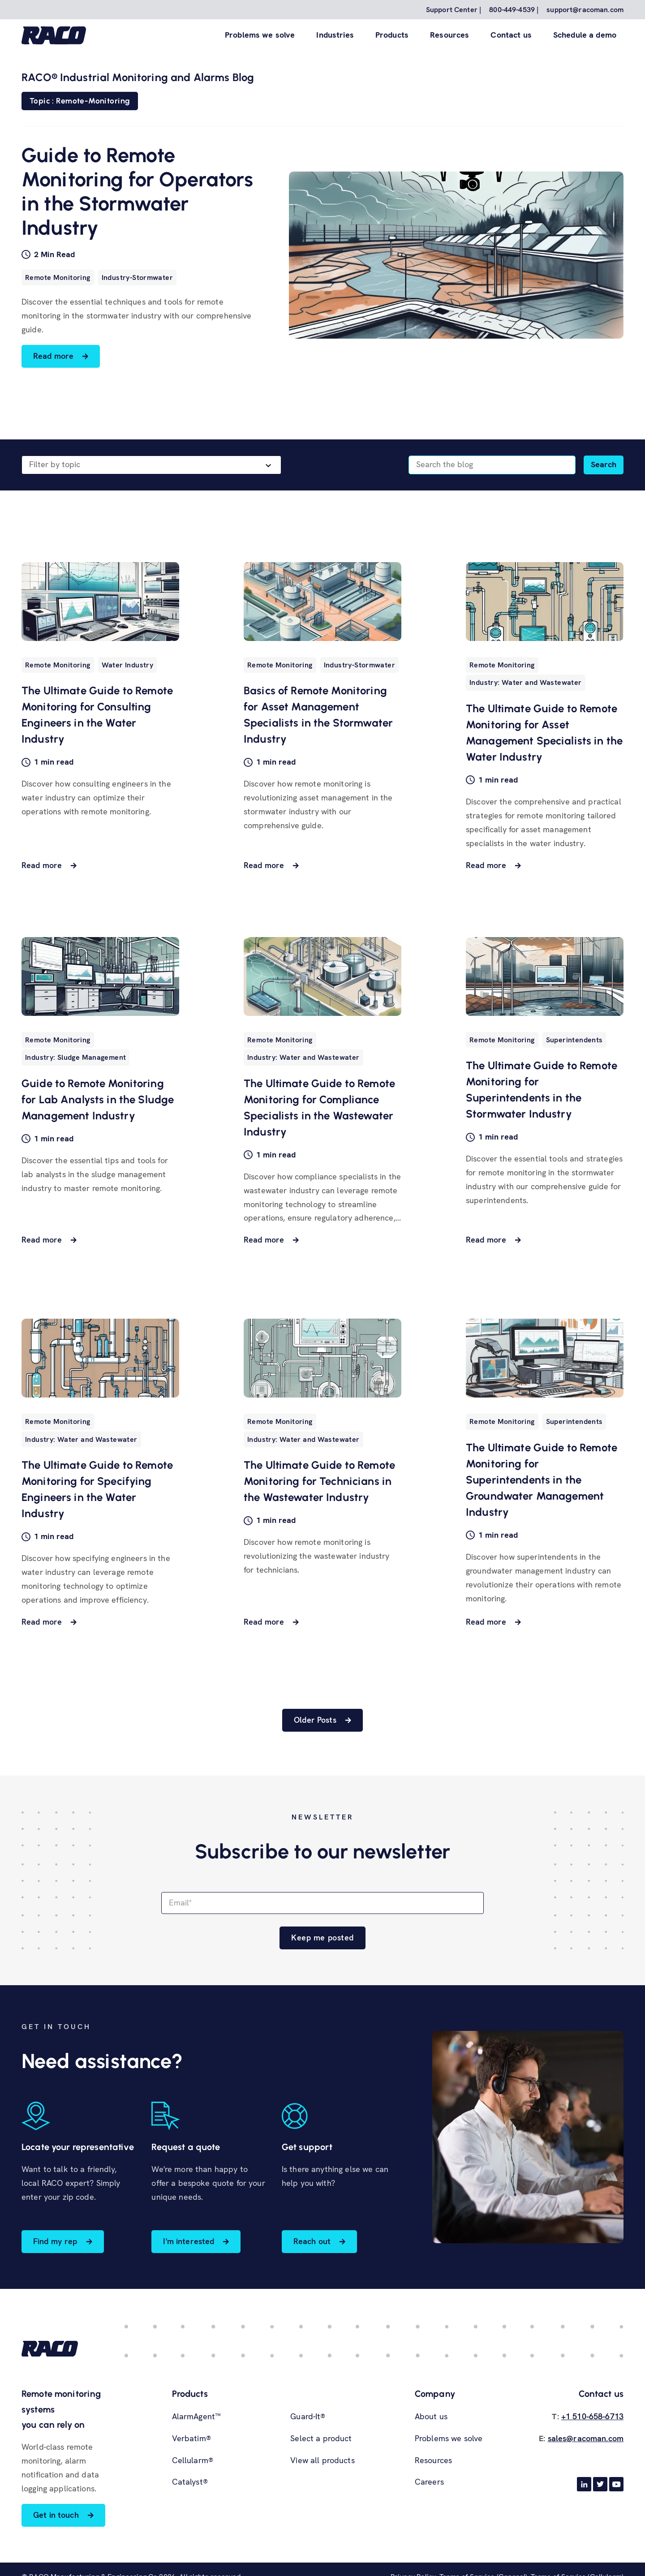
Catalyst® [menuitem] (190, 2482)
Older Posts (315, 1720)
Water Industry (127, 665)
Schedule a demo (584, 35)
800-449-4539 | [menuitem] (513, 9)
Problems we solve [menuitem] (448, 2438)
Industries (334, 35)
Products (391, 35)
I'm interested (188, 2241)
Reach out (312, 2241)
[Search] (492, 465)
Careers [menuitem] (429, 2482)
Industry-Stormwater (137, 277)
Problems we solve (260, 35)
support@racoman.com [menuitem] (585, 9)
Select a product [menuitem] (321, 2438)
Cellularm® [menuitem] (192, 2460)
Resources (449, 35)
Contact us (510, 35)
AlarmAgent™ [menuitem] (196, 2416)
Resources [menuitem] (433, 2460)
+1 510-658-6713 (592, 2416)
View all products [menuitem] (322, 2460)
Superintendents (574, 1040)
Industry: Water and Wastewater (525, 682)
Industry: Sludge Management (75, 1057)
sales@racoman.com (586, 2438)
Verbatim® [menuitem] (191, 2438)
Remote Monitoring (57, 277)
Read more (53, 356)
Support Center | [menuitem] (453, 9)
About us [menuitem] (431, 2416)
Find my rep (55, 2241)
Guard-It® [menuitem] (307, 2416)
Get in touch (56, 2515)
